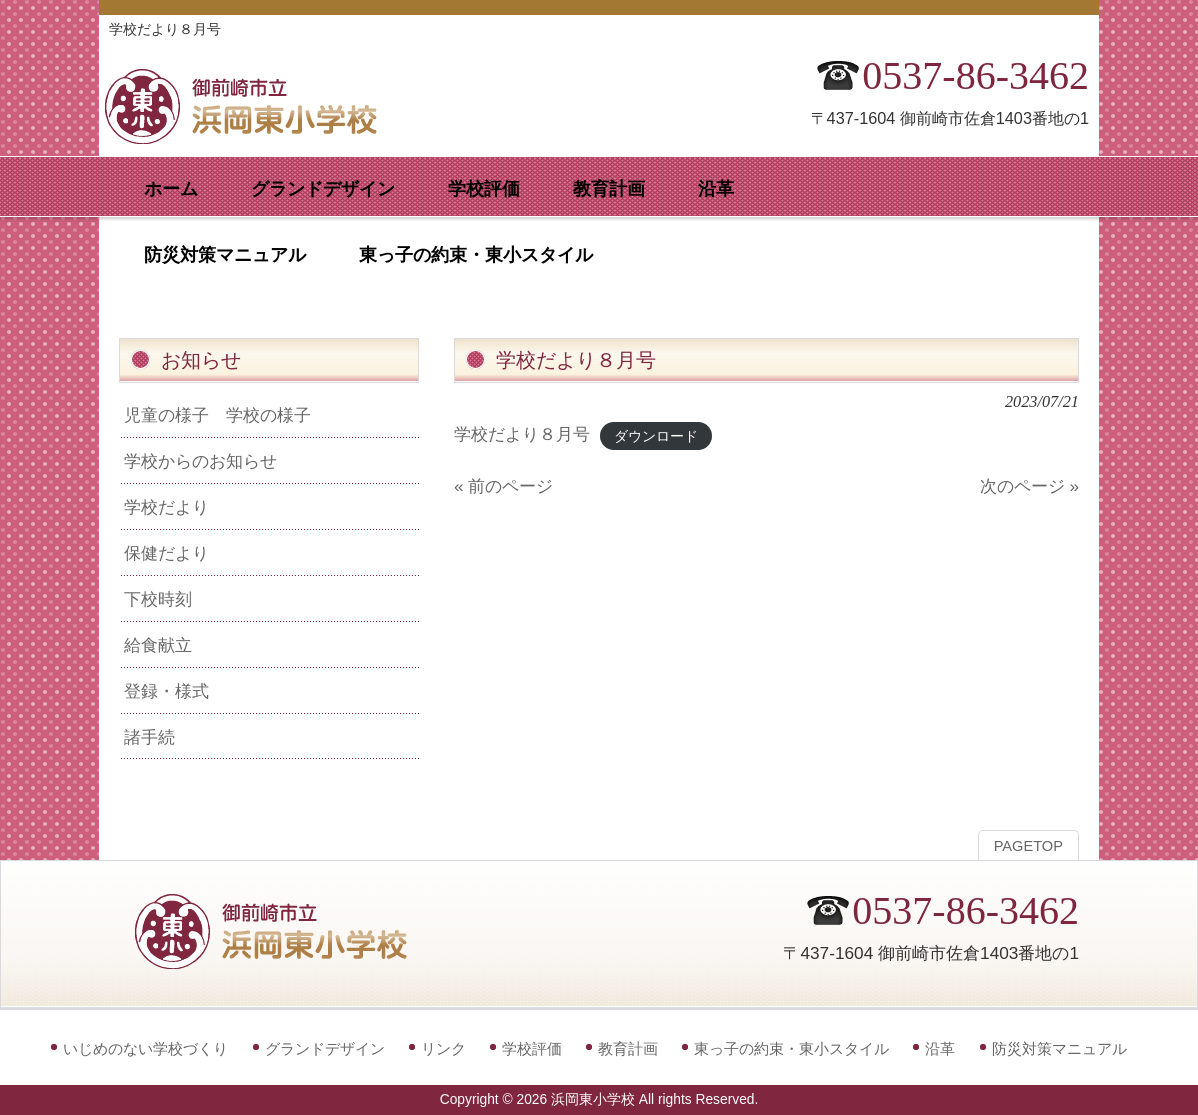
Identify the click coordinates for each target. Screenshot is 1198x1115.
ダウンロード (656, 435)
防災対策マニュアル (1059, 1048)
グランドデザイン (325, 1048)
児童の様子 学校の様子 (217, 415)
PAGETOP (1028, 846)
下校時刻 (158, 599)
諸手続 (149, 737)
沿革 (940, 1048)
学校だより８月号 (522, 434)
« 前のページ (503, 486)
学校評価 (532, 1048)
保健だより (166, 553)
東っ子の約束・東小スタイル (791, 1048)
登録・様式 (166, 691)
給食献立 (158, 645)
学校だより (166, 507)
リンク (443, 1048)
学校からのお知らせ (200, 461)
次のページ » (1029, 486)
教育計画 (628, 1048)
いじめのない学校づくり (145, 1048)
